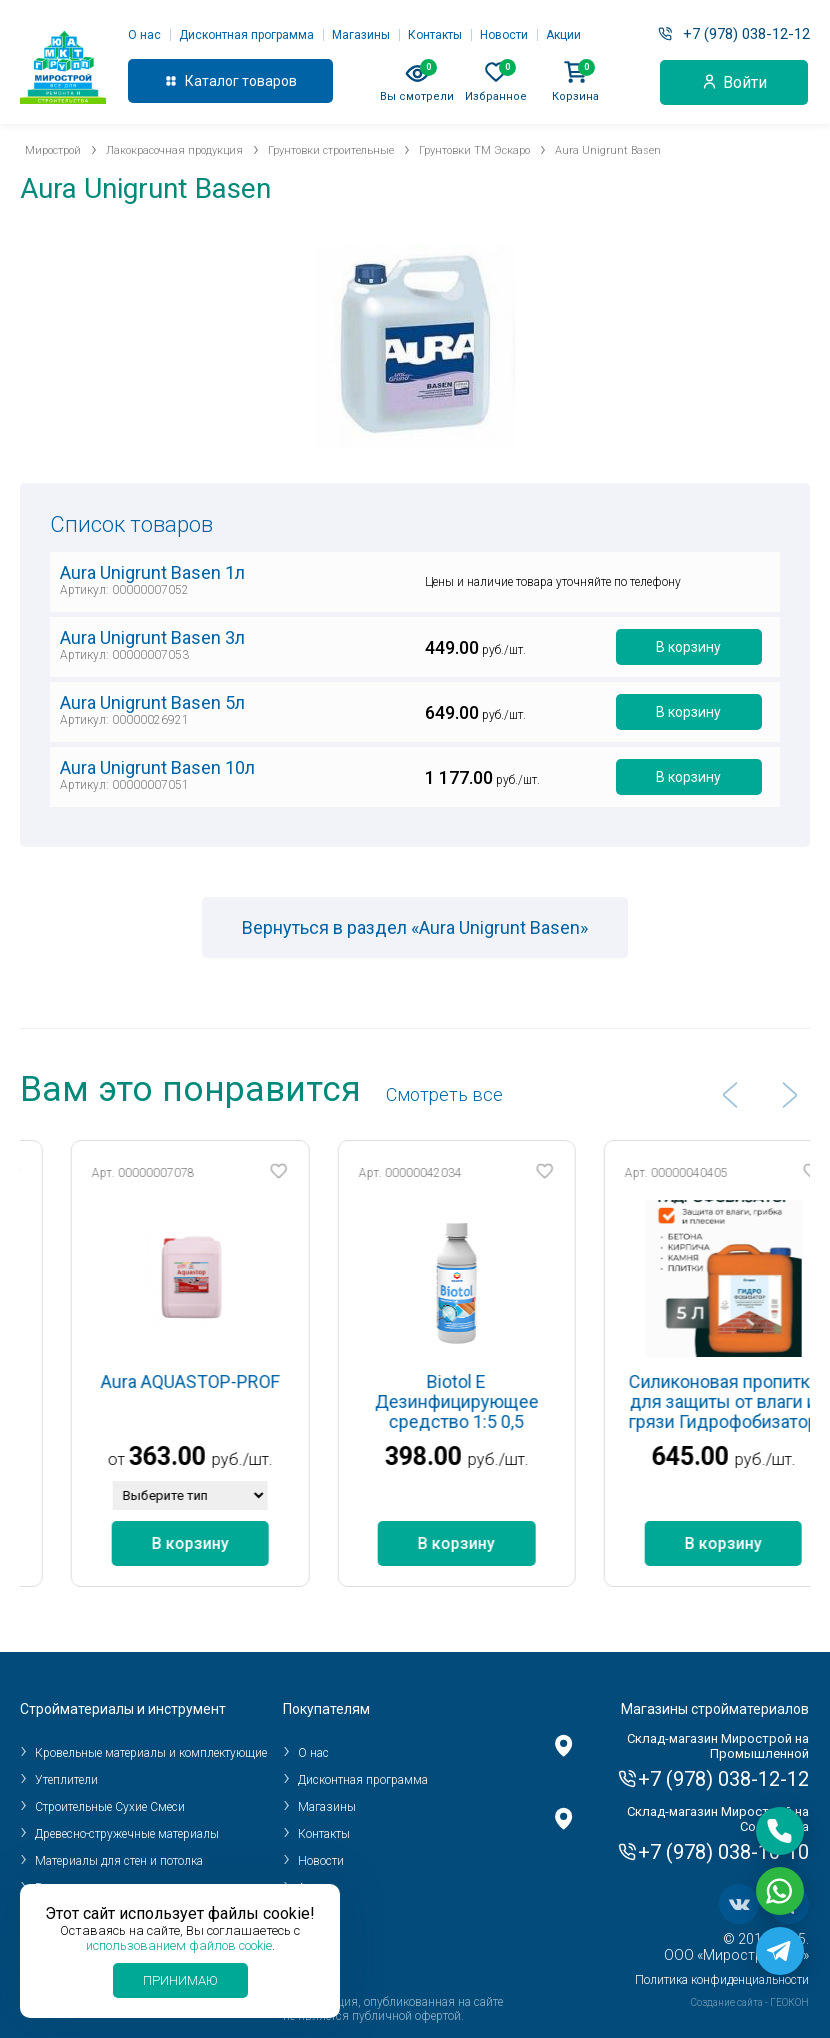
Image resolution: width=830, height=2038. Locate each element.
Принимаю (180, 1980)
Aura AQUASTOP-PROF (224, 1381)
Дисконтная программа (246, 35)
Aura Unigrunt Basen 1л (152, 572)
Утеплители (66, 1780)
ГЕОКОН (789, 2002)
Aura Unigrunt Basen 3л (152, 637)
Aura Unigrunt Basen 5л (152, 702)
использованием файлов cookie (179, 1945)
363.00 (201, 1456)
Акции (563, 35)
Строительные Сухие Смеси (110, 1807)
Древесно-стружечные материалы (127, 1834)
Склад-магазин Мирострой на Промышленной (718, 1746)
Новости (504, 35)
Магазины (361, 35)
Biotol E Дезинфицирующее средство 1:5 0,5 (492, 1401)
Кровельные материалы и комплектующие (151, 1753)
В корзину (688, 647)
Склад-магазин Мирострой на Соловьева (718, 1819)
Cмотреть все (444, 1094)
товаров (269, 81)
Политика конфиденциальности (722, 1980)
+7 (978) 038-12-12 (746, 34)
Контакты (435, 35)
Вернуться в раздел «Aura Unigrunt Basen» (415, 927)
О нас (144, 35)
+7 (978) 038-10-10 (723, 1852)
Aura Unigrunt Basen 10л (157, 767)
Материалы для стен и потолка (119, 1861)
